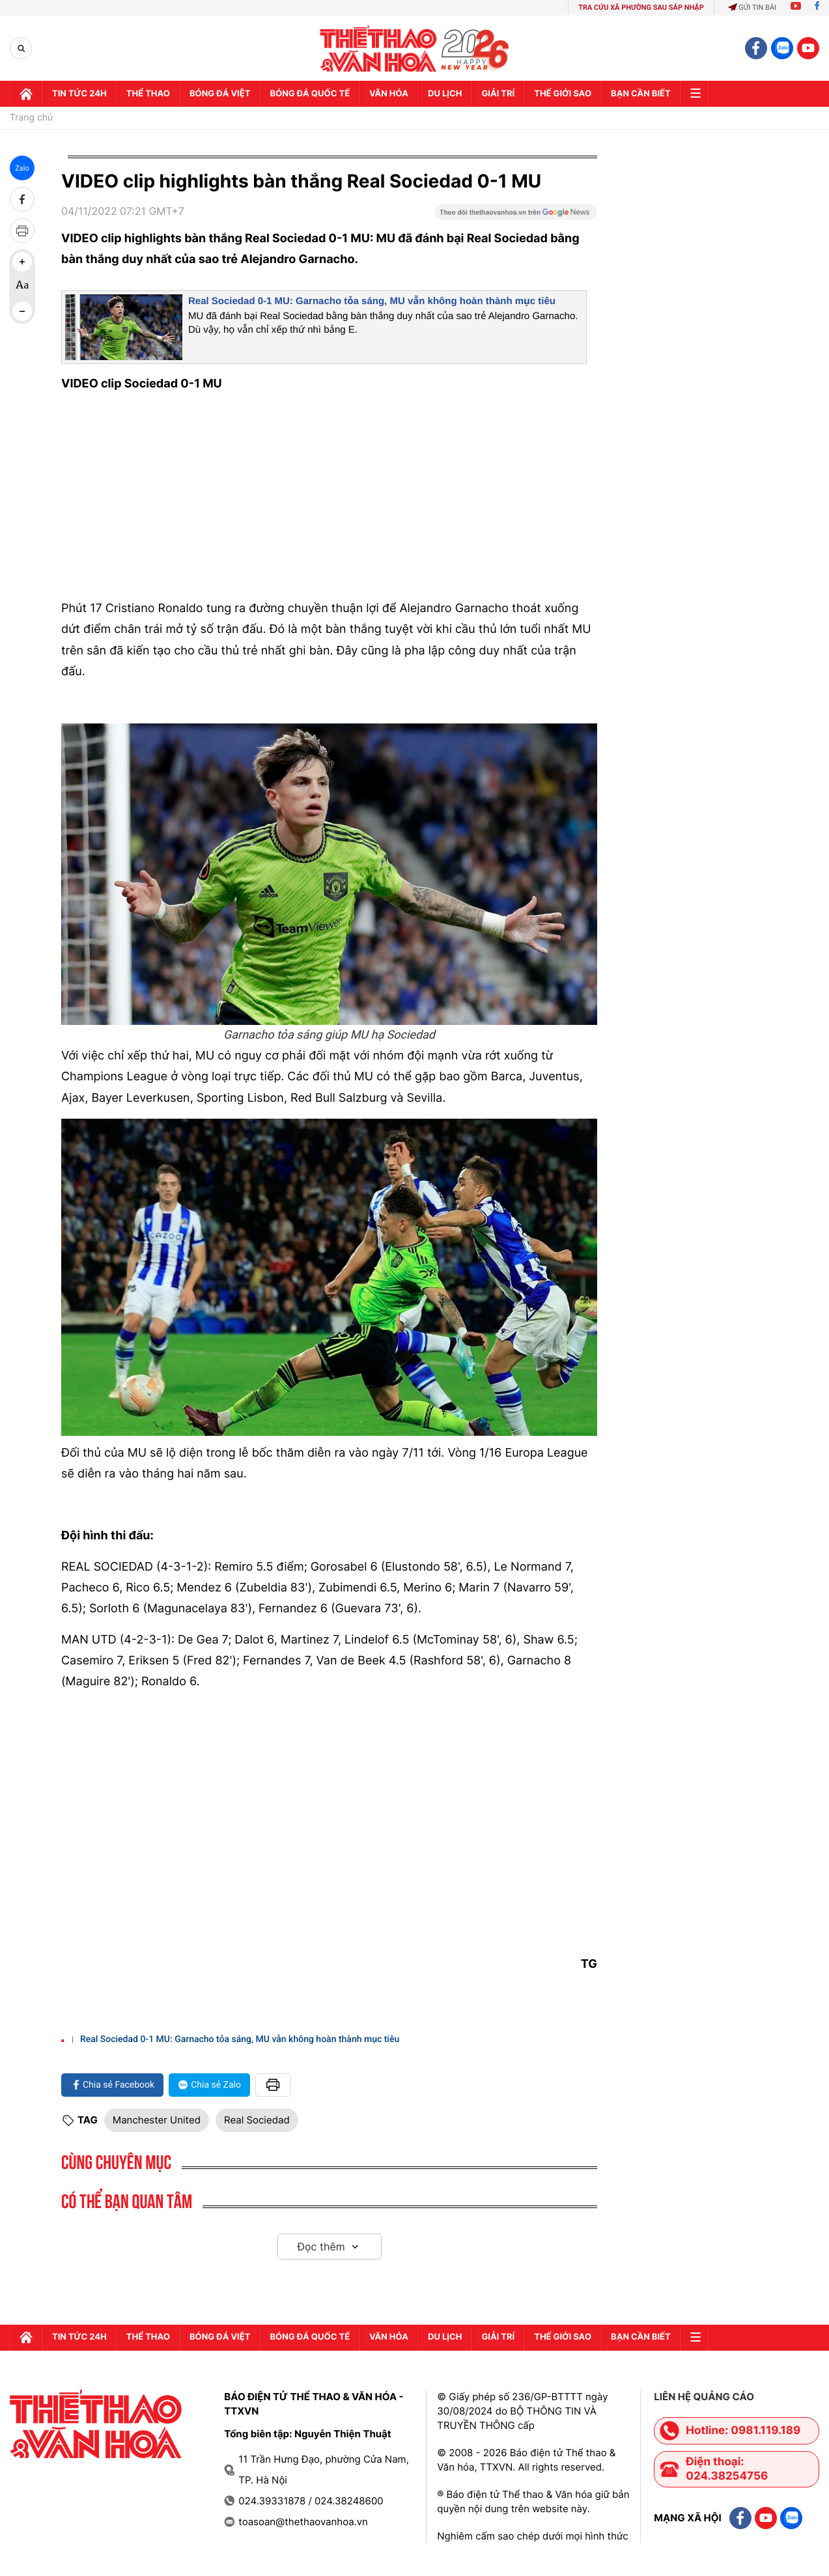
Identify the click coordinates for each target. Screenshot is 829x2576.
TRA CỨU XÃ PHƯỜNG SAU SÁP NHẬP (641, 7)
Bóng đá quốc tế (310, 94)
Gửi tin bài (752, 7)
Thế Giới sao (562, 94)
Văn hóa (388, 94)
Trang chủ (31, 117)
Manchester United (157, 2120)
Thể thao (148, 94)
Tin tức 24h (79, 94)
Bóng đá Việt (220, 94)
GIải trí (497, 94)
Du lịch (445, 94)
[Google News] (515, 216)
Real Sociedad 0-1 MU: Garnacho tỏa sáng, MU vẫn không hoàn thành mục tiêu (371, 301)
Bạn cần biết (641, 94)
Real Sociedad (257, 2120)
